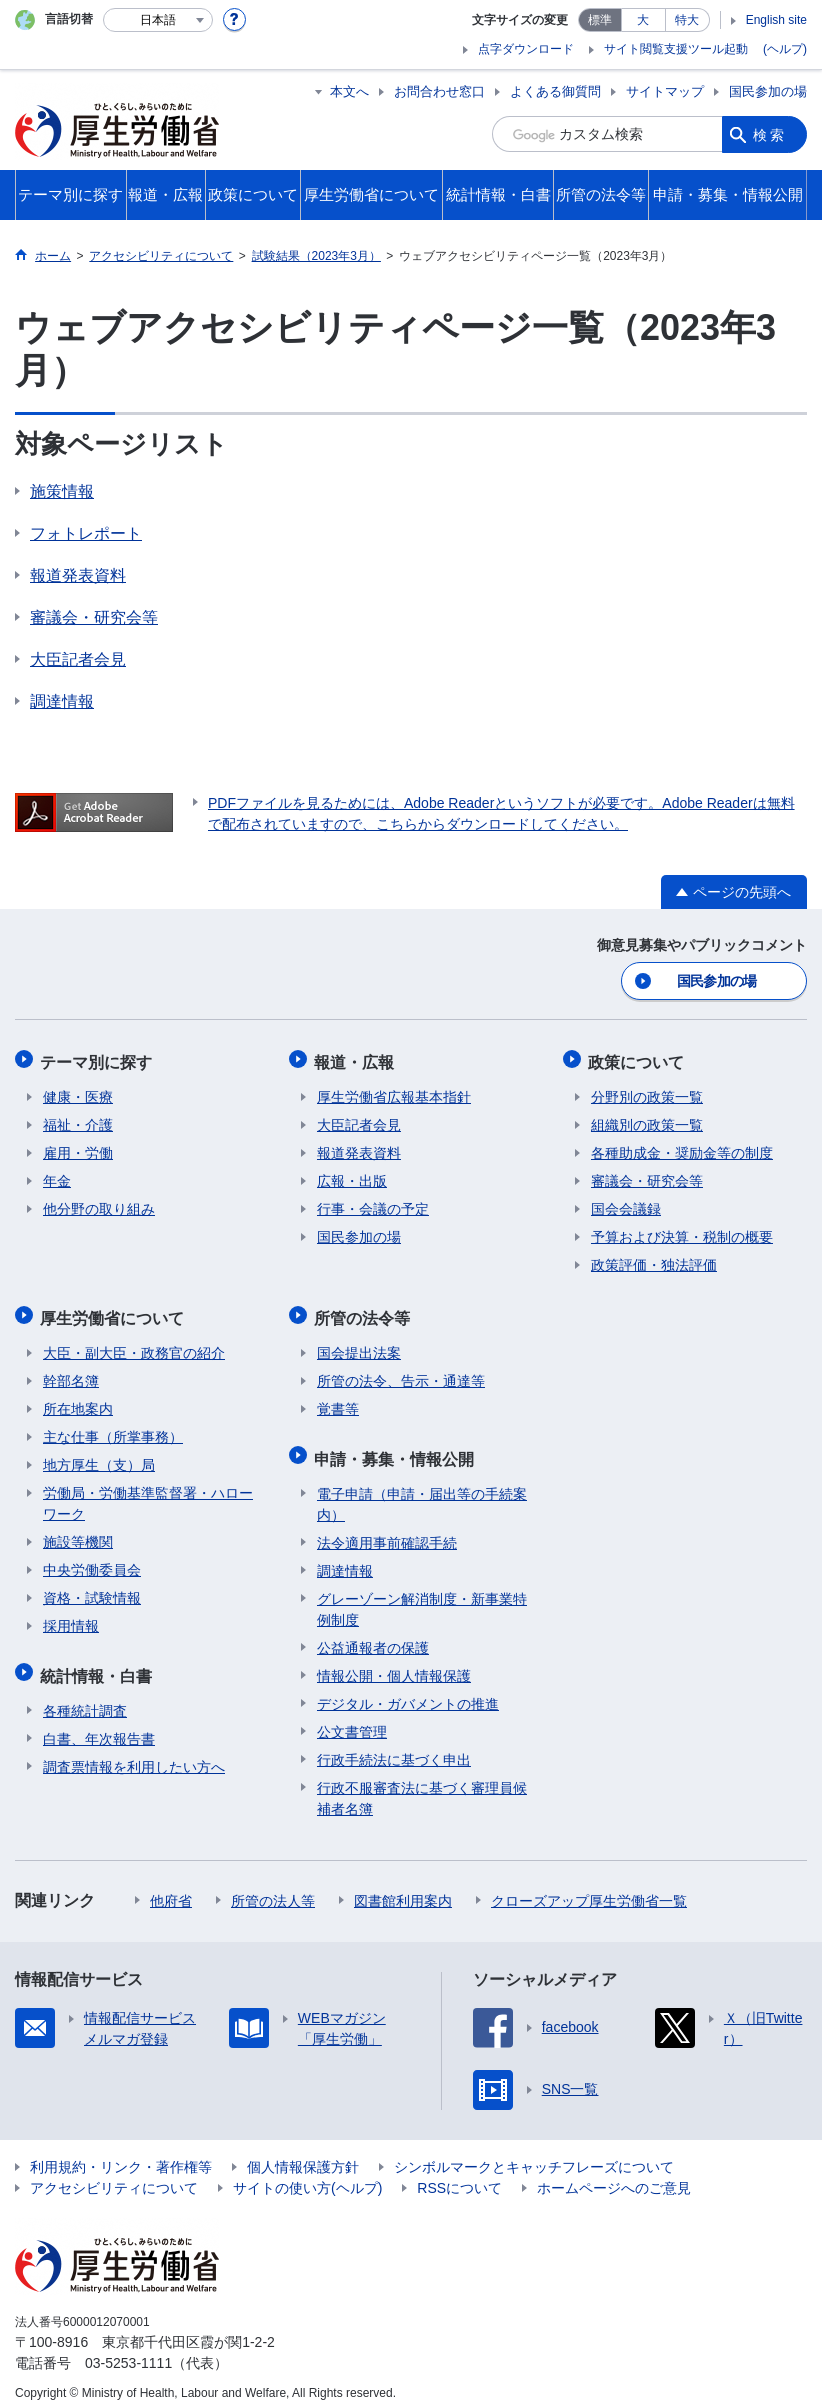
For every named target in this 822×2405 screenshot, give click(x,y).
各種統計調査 (85, 1697)
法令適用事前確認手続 (387, 1529)
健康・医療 (78, 1092)
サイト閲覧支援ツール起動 (676, 49)
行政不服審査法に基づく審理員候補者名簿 (422, 1784)
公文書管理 (352, 1718)
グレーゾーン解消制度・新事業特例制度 (422, 1595)
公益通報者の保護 (373, 1634)
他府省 (171, 1887)
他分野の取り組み (99, 1204)
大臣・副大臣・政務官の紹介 (134, 1344)
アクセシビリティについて (114, 2174)
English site (776, 20)
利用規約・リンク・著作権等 (121, 2153)
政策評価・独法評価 (654, 1260)
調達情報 (62, 701)
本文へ (349, 91)
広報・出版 (352, 1176)
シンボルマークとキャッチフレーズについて (534, 2153)
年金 (57, 1176)
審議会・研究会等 (94, 617)
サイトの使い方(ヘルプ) (307, 2174)
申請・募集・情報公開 (397, 1446)
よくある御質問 (555, 91)
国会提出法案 (359, 1344)
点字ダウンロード (526, 49)
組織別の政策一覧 (647, 1120)
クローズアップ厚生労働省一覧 (589, 1887)
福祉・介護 (78, 1120)
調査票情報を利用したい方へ (134, 1753)
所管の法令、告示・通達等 (401, 1372)
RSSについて (459, 2174)
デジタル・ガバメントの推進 (408, 1690)
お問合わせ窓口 (439, 91)
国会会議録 (626, 1204)
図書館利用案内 (403, 1887)
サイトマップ (665, 91)
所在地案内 (78, 1400)
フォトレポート (86, 533)
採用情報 (71, 1617)
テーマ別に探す (99, 1058)
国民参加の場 (768, 91)
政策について (639, 1058)
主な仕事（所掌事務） (113, 1428)
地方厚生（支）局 (99, 1456)
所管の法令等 (365, 1310)
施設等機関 (78, 1533)
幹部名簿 (71, 1372)
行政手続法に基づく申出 (394, 1746)
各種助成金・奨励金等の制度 (682, 1148)
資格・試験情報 (92, 1589)
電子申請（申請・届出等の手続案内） (422, 1490)
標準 (600, 20)
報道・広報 (357, 1058)
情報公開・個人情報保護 (394, 1662)
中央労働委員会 (92, 1561)
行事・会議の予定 (373, 1204)
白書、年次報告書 (99, 1725)
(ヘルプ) (785, 49)
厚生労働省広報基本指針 (394, 1092)
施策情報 (62, 491)
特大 (687, 20)
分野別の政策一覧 (647, 1092)
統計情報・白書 (99, 1663)
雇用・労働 (78, 1148)
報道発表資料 (78, 575)
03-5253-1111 (128, 2349)
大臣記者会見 (78, 659)
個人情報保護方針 (303, 2153)
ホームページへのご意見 (614, 2174)
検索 (770, 134)
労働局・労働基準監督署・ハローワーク (148, 1494)
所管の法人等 (273, 1887)
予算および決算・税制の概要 (682, 1232)
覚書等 (338, 1400)
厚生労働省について (115, 1310)
